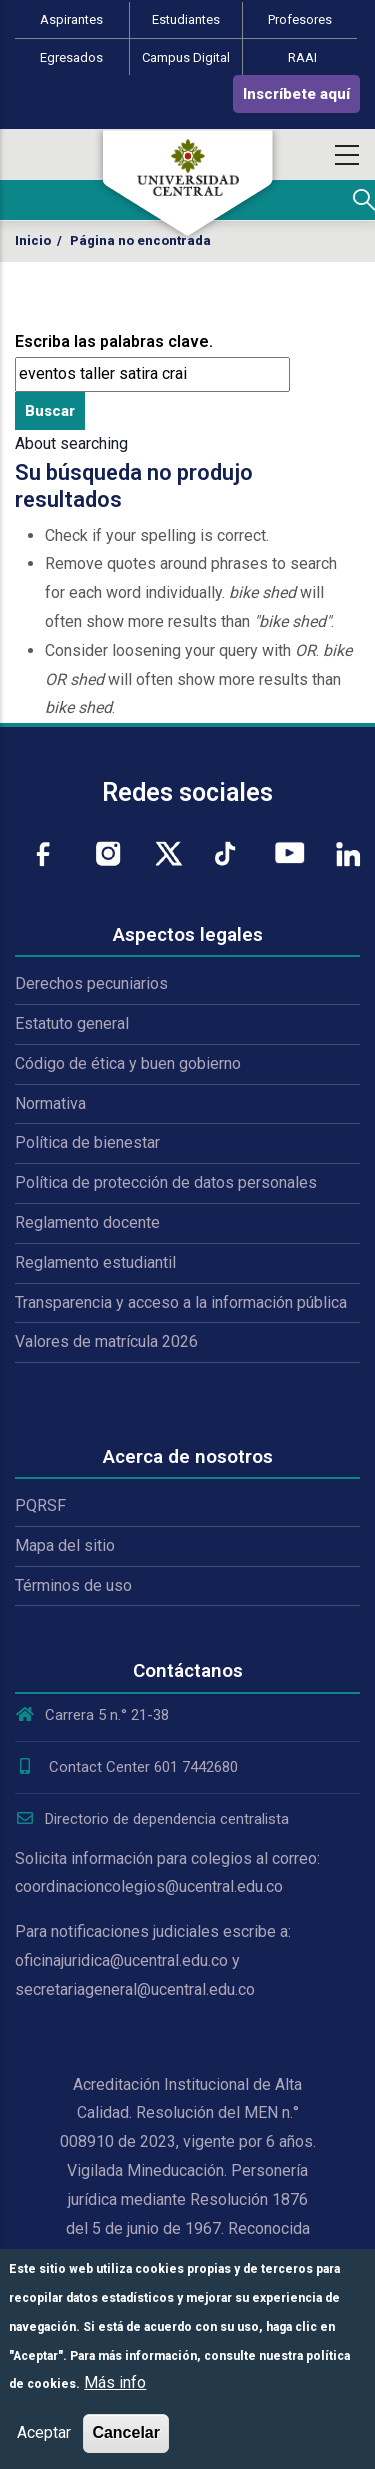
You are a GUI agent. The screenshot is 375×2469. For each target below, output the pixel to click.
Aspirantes (71, 19)
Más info (115, 2382)
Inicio (33, 240)
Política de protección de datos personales (166, 1182)
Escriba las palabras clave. (114, 341)
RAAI (302, 57)
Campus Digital (186, 57)
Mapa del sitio (65, 1545)
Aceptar (44, 2432)
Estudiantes (186, 19)
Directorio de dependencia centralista (152, 1819)
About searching (71, 443)
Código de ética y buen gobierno (128, 1063)
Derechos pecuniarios (91, 983)
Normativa (50, 1103)
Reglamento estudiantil (95, 1262)
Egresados (71, 57)
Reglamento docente (87, 1222)
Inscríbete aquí (296, 94)
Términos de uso (73, 1585)
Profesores (300, 19)
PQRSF (40, 1505)
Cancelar (126, 2432)
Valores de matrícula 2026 (106, 1341)
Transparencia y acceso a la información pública (181, 1302)
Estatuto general (72, 1023)
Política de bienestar (87, 1142)
